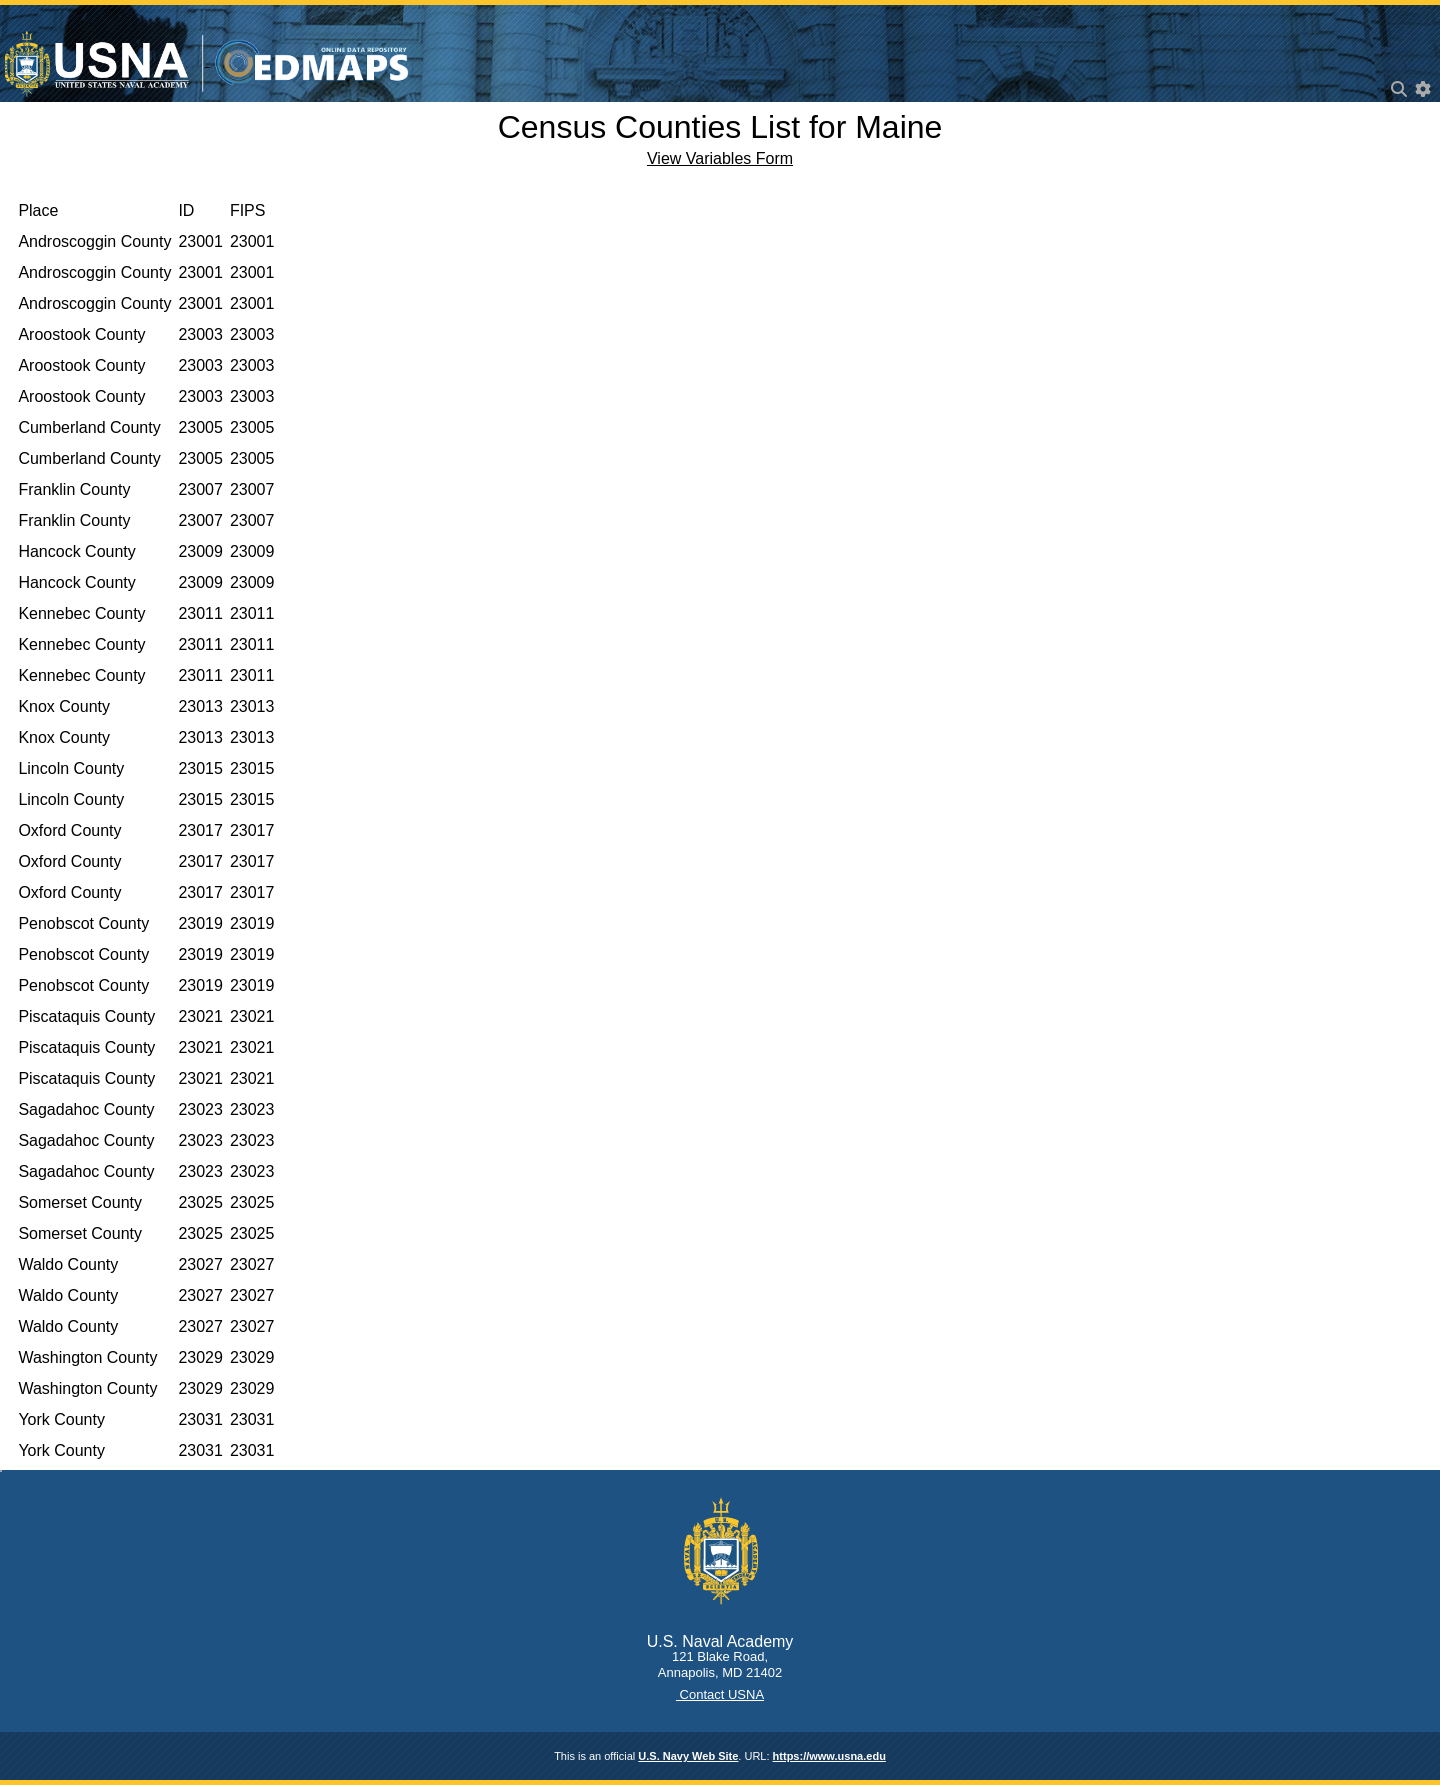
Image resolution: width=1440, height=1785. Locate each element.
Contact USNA (720, 1694)
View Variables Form (720, 158)
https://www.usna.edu (829, 1756)
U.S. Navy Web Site (688, 1756)
